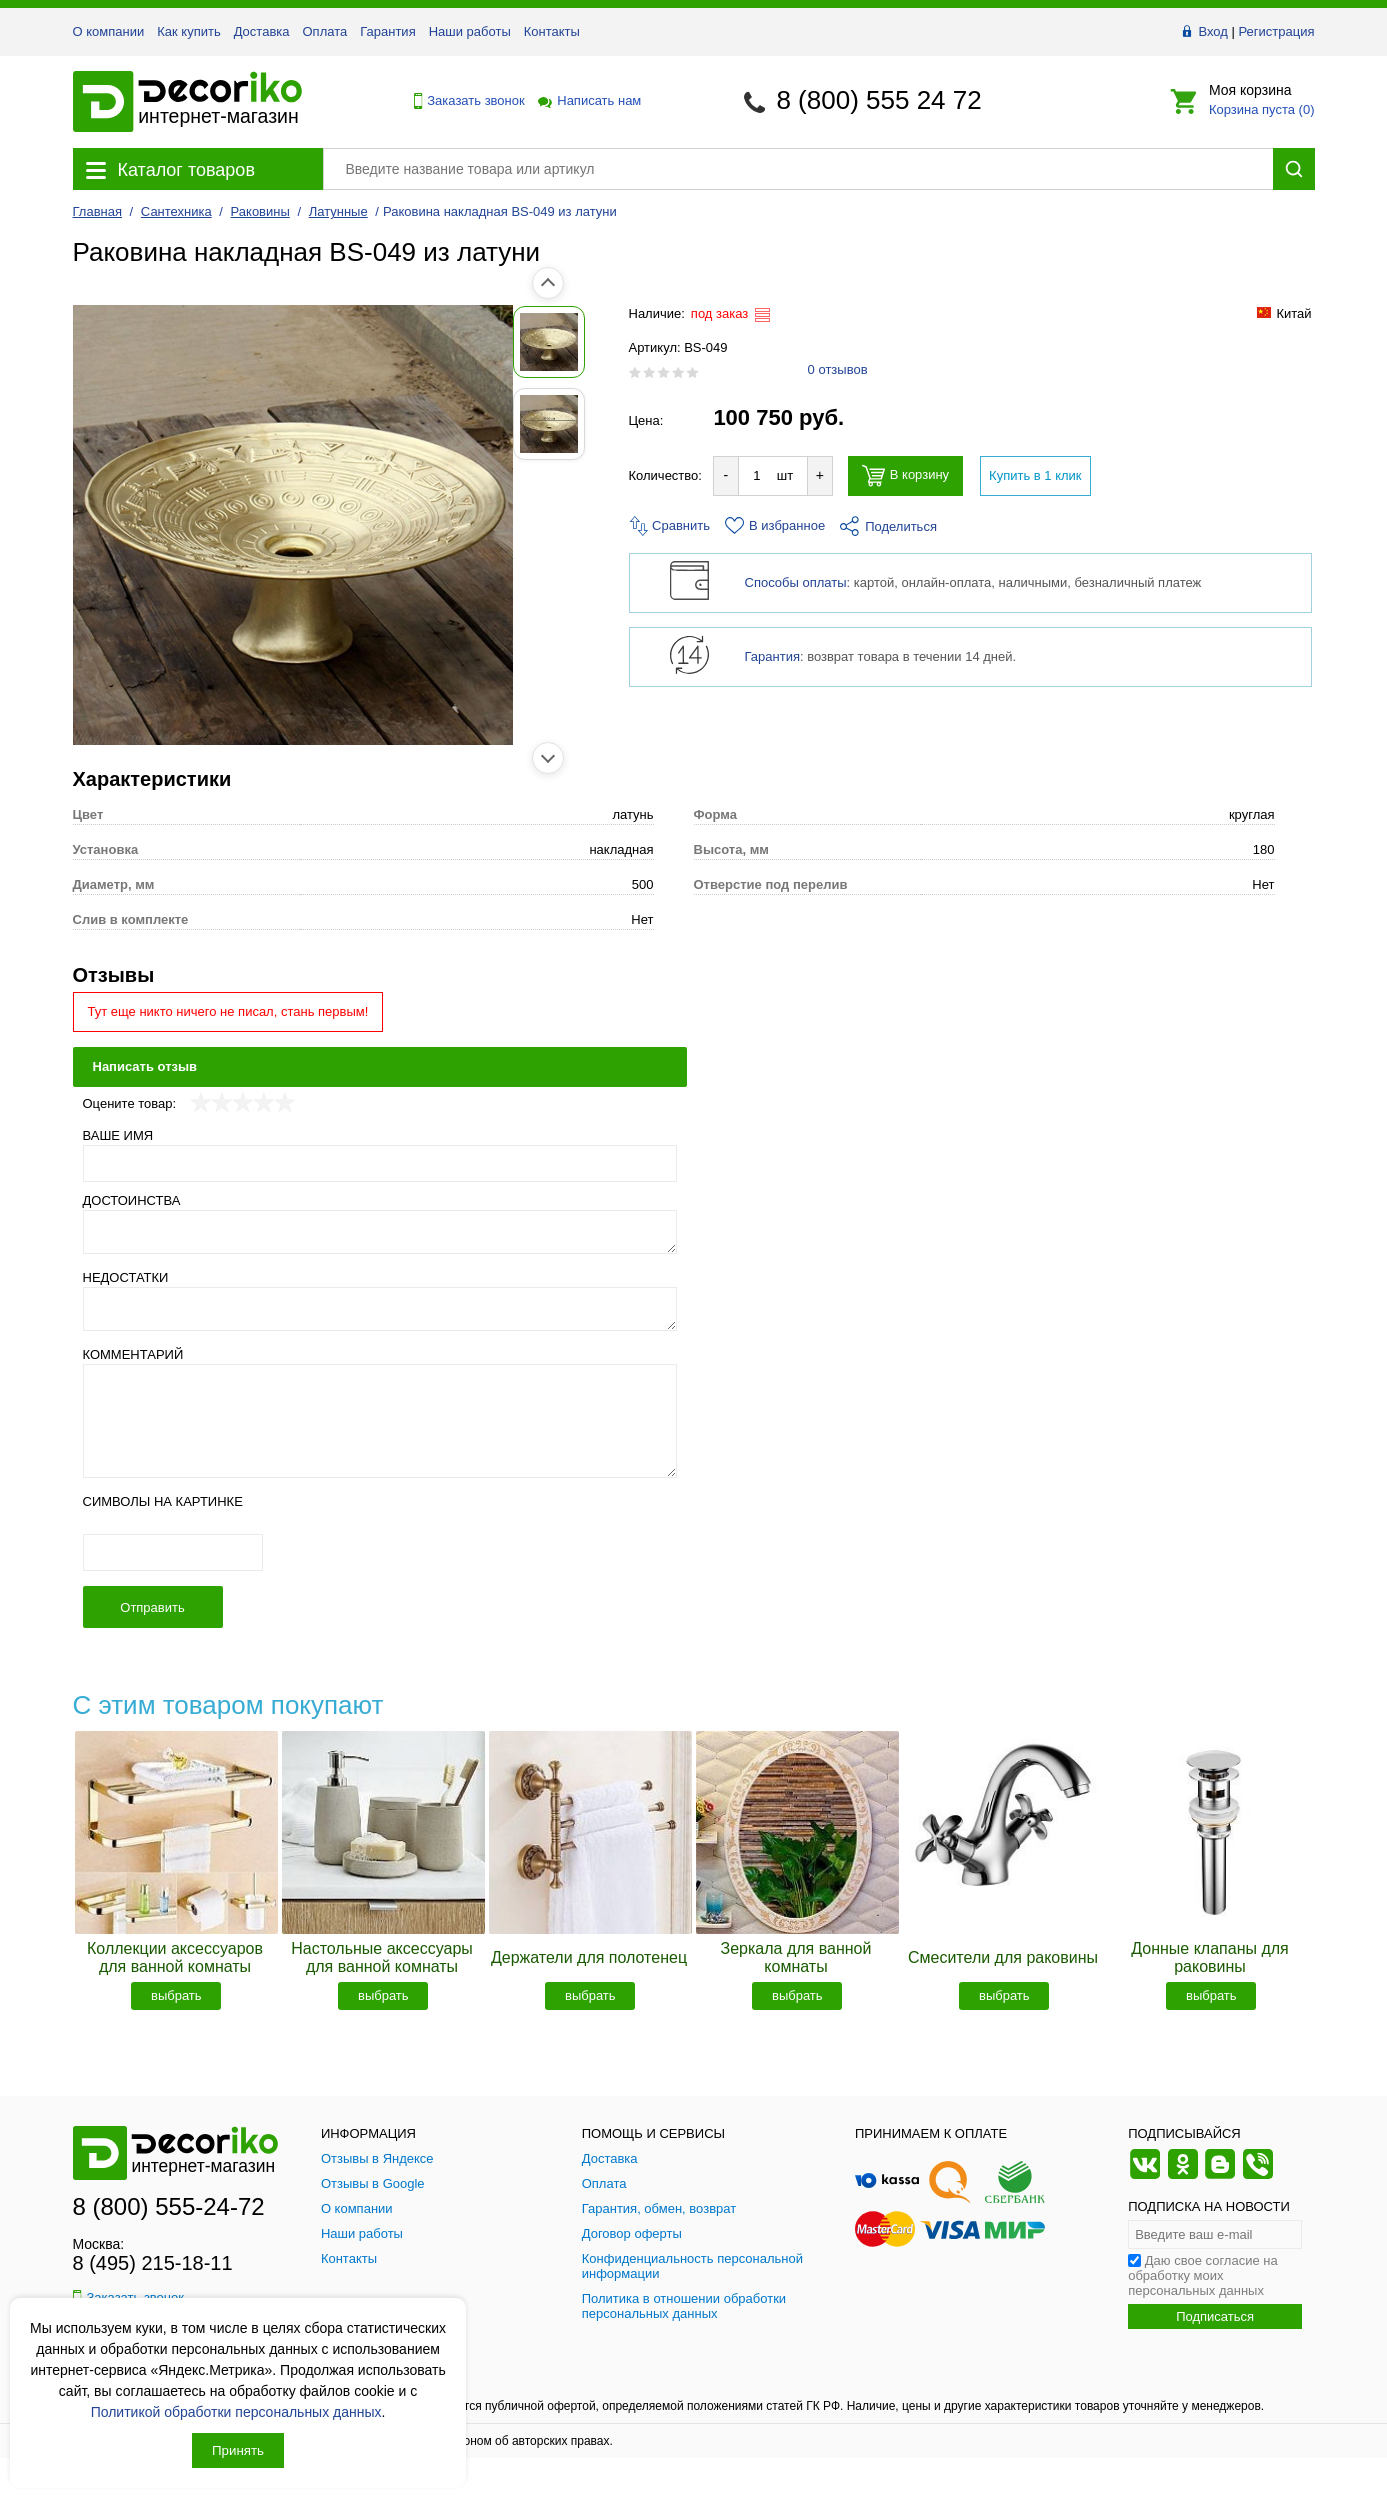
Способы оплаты (796, 582)
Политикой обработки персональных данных (236, 2412)
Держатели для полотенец (589, 1957)
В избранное (775, 525)
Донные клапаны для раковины (1210, 1957)
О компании (109, 31)
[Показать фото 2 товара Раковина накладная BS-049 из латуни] (118, 424)
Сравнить (670, 525)
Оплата (325, 31)
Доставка (262, 31)
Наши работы (470, 31)
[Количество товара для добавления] (757, 475)
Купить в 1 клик (1035, 475)
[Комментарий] (380, 1421)
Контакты (552, 31)
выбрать (176, 1995)
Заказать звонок (464, 101)
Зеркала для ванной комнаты (796, 1957)
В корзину (905, 475)
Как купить (188, 31)
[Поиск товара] (798, 169)
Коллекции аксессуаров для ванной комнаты (175, 1957)
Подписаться (1215, 2316)
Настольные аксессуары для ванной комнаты (382, 1957)
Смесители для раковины (1003, 1957)
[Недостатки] (380, 1309)
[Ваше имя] (380, 1163)
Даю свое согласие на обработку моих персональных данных (1203, 2275)
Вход (1212, 31)
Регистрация (1277, 31)
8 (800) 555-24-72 (169, 2206)
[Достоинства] (380, 1232)
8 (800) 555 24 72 (878, 100)
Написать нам (588, 100)
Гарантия (387, 31)
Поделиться (888, 526)
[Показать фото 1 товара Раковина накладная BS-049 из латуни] (118, 342)
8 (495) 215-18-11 (153, 2263)
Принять (238, 2450)
